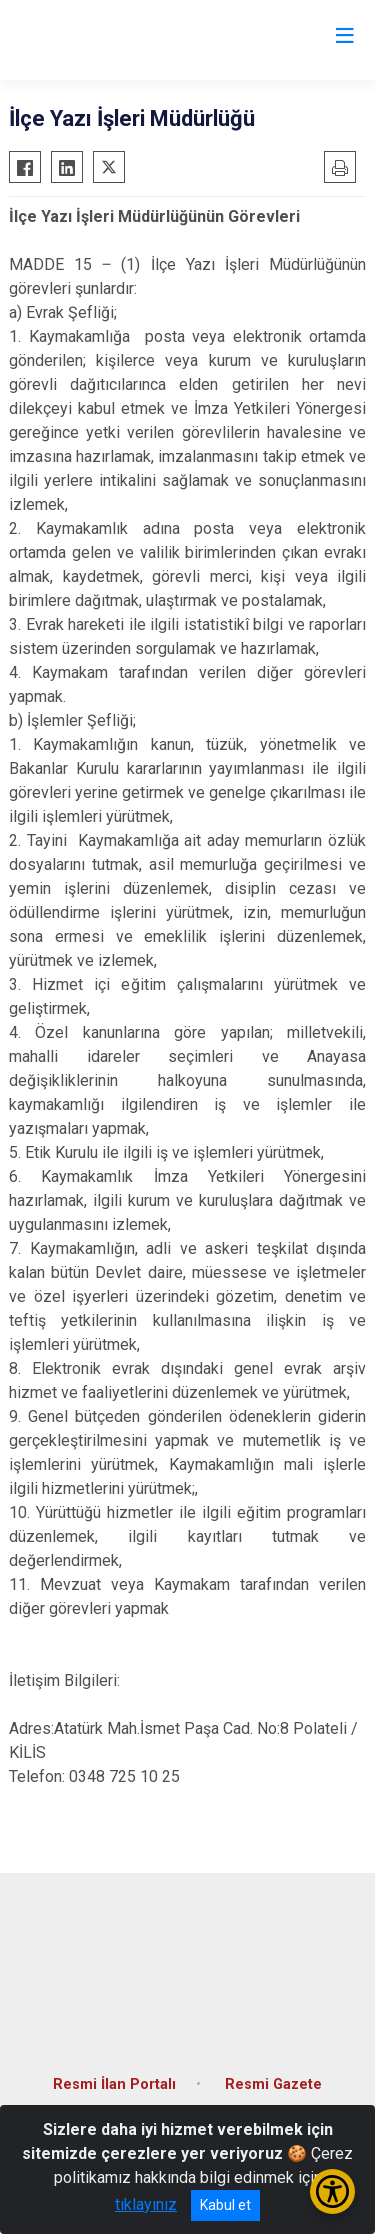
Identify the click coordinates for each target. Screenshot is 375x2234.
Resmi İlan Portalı (114, 2084)
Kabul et (225, 2205)
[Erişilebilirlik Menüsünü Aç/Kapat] (332, 2191)
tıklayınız (146, 2204)
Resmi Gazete (273, 2084)
